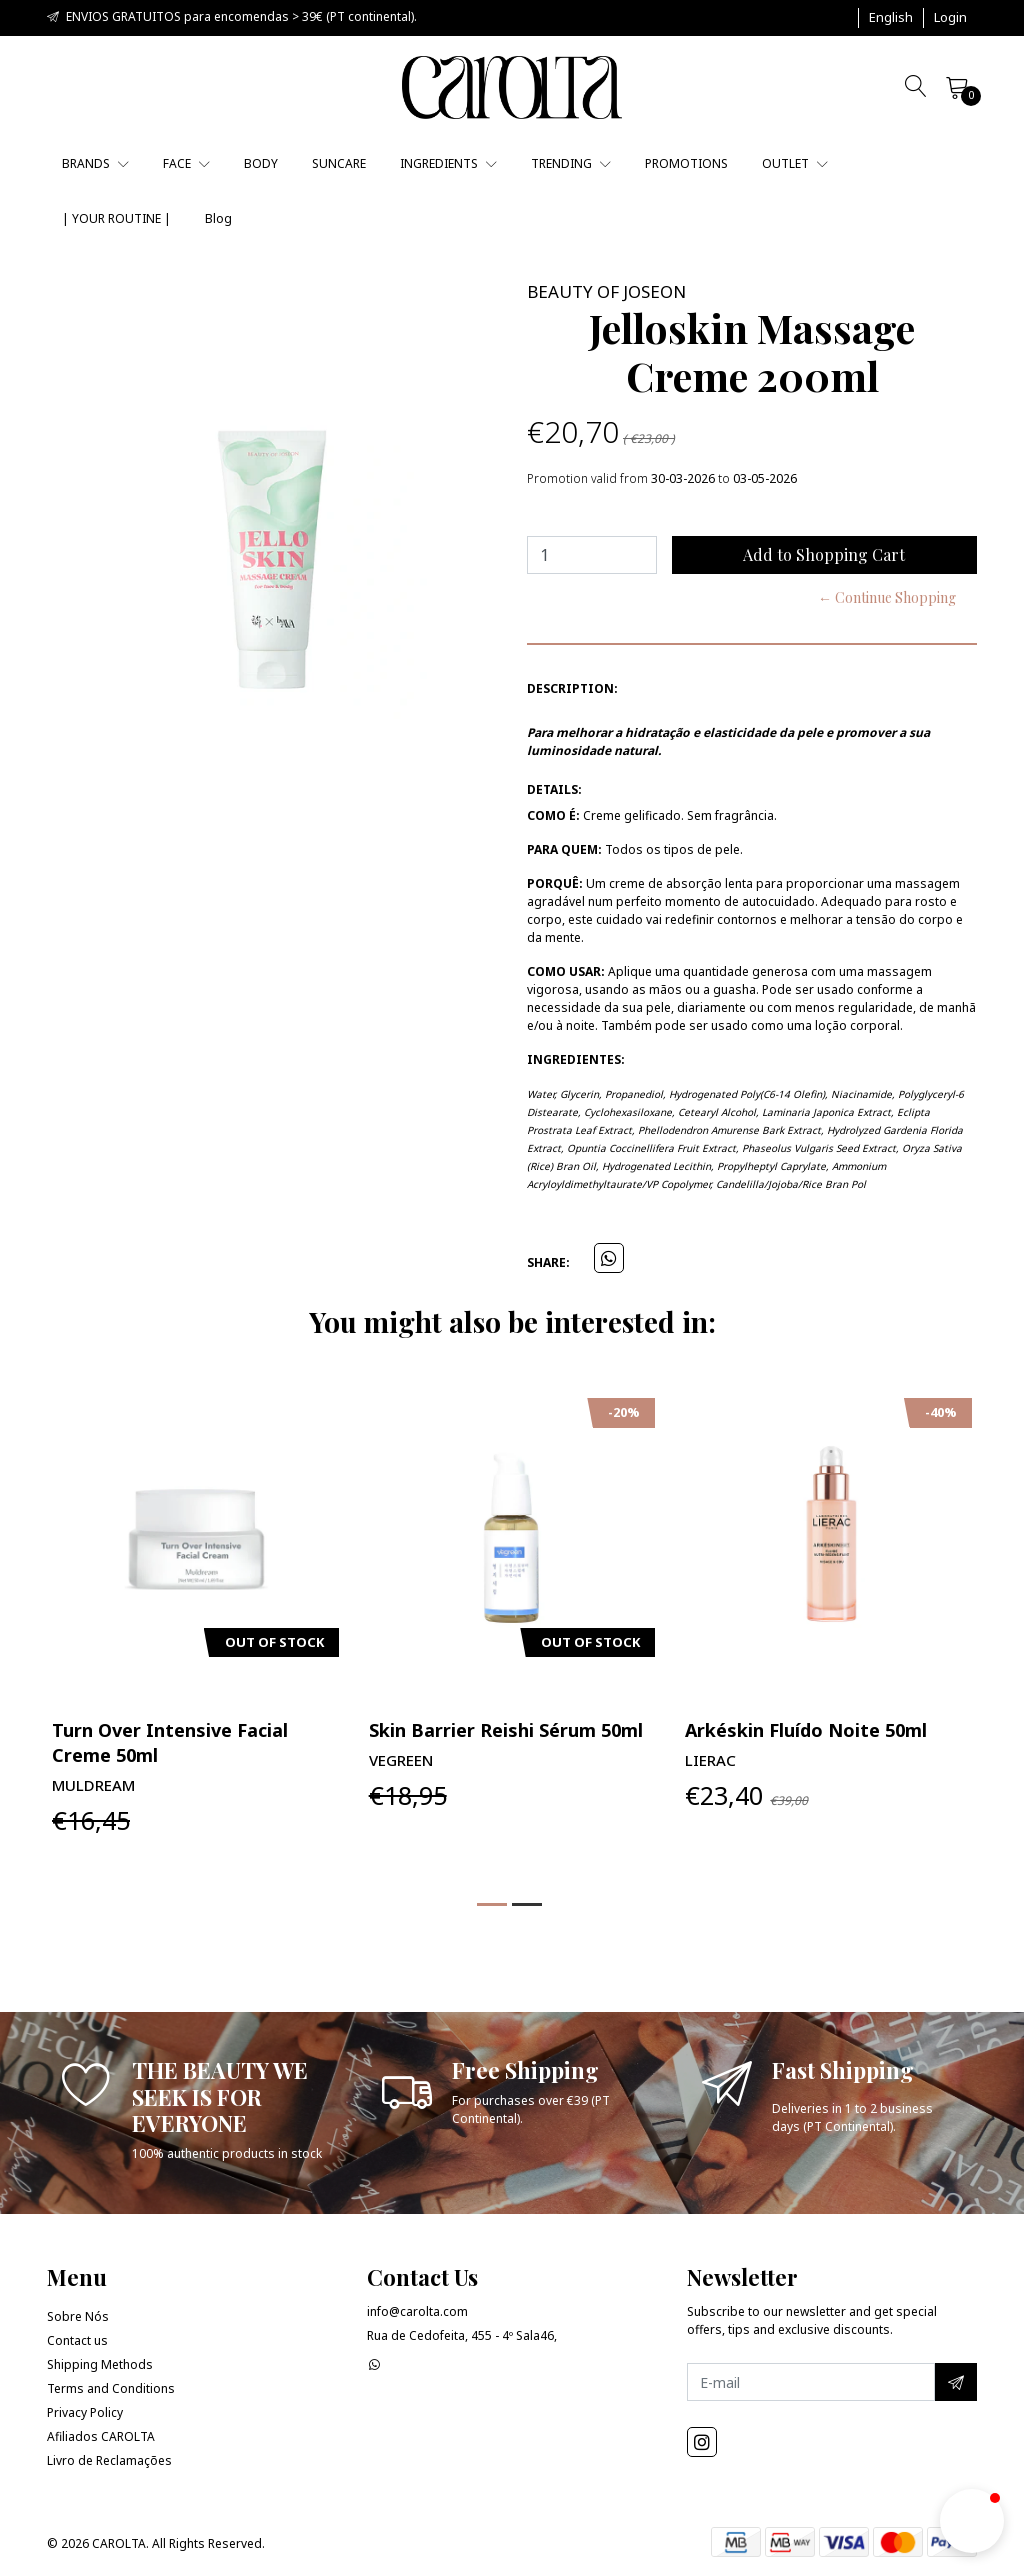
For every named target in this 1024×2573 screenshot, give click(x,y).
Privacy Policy (85, 2412)
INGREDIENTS (448, 163)
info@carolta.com (417, 2311)
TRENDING (571, 163)
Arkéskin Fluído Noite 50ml (806, 1730)
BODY (261, 163)
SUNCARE (339, 163)
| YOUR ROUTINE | (116, 218)
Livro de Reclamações (109, 2460)
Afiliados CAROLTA (101, 2436)
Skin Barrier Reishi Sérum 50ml (506, 1730)
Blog (218, 218)
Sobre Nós (78, 2316)
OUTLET (795, 163)
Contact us (77, 2340)
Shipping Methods (100, 2364)
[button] (891, 18)
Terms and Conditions (111, 2388)
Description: (572, 688)
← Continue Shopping (887, 597)
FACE (186, 163)
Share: (548, 1262)
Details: (554, 789)
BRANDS (95, 163)
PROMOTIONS (686, 163)
